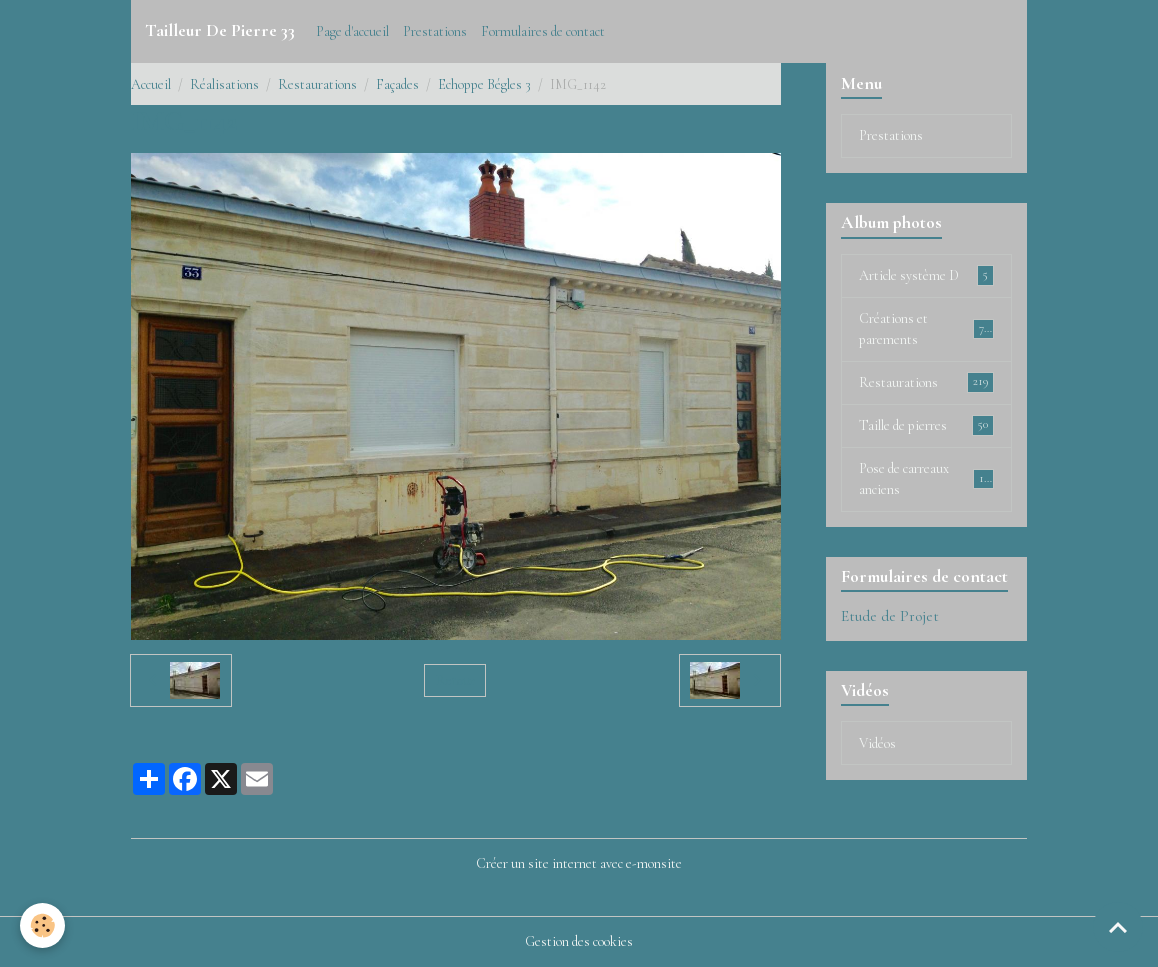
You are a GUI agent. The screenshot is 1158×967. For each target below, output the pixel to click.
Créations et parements (926, 329)
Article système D (926, 275)
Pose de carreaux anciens (926, 479)
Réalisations (224, 84)
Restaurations (317, 84)
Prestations (435, 31)
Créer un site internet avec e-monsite (579, 863)
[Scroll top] (1118, 927)
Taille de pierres (926, 425)
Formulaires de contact (543, 31)
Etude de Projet (890, 616)
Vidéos (877, 743)
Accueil (151, 84)
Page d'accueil (352, 31)
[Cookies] (42, 925)
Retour (455, 680)
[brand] (220, 31)
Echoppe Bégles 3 (484, 84)
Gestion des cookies (579, 941)
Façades (397, 84)
